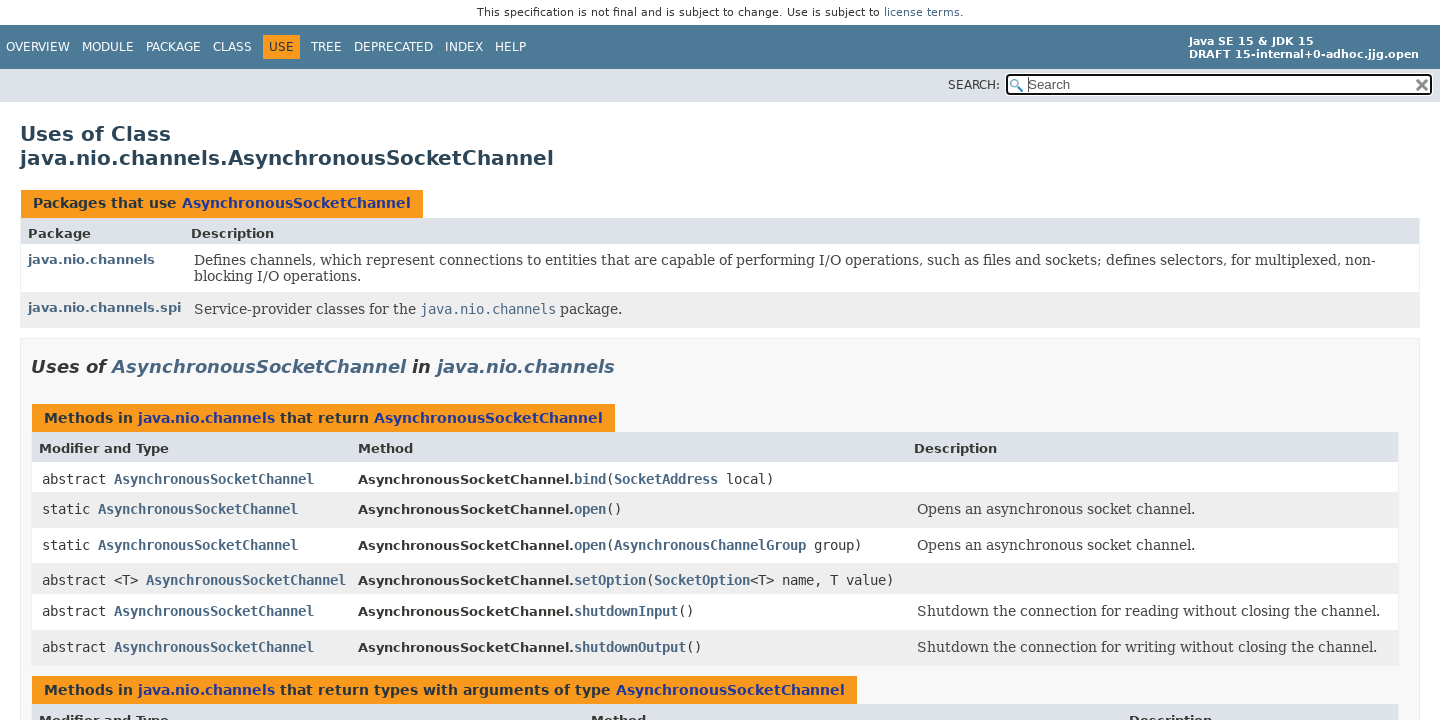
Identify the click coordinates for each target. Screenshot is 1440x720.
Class (232, 47)
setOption (610, 580)
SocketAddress (666, 479)
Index (464, 47)
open (590, 509)
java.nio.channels (91, 259)
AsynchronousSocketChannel (296, 203)
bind (590, 479)
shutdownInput (626, 611)
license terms (922, 12)
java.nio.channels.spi (104, 307)
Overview (38, 47)
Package (173, 47)
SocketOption (702, 580)
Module (108, 47)
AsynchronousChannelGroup (710, 545)
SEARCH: (974, 85)
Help (510, 47)
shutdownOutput (630, 647)
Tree (326, 47)
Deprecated (393, 47)
